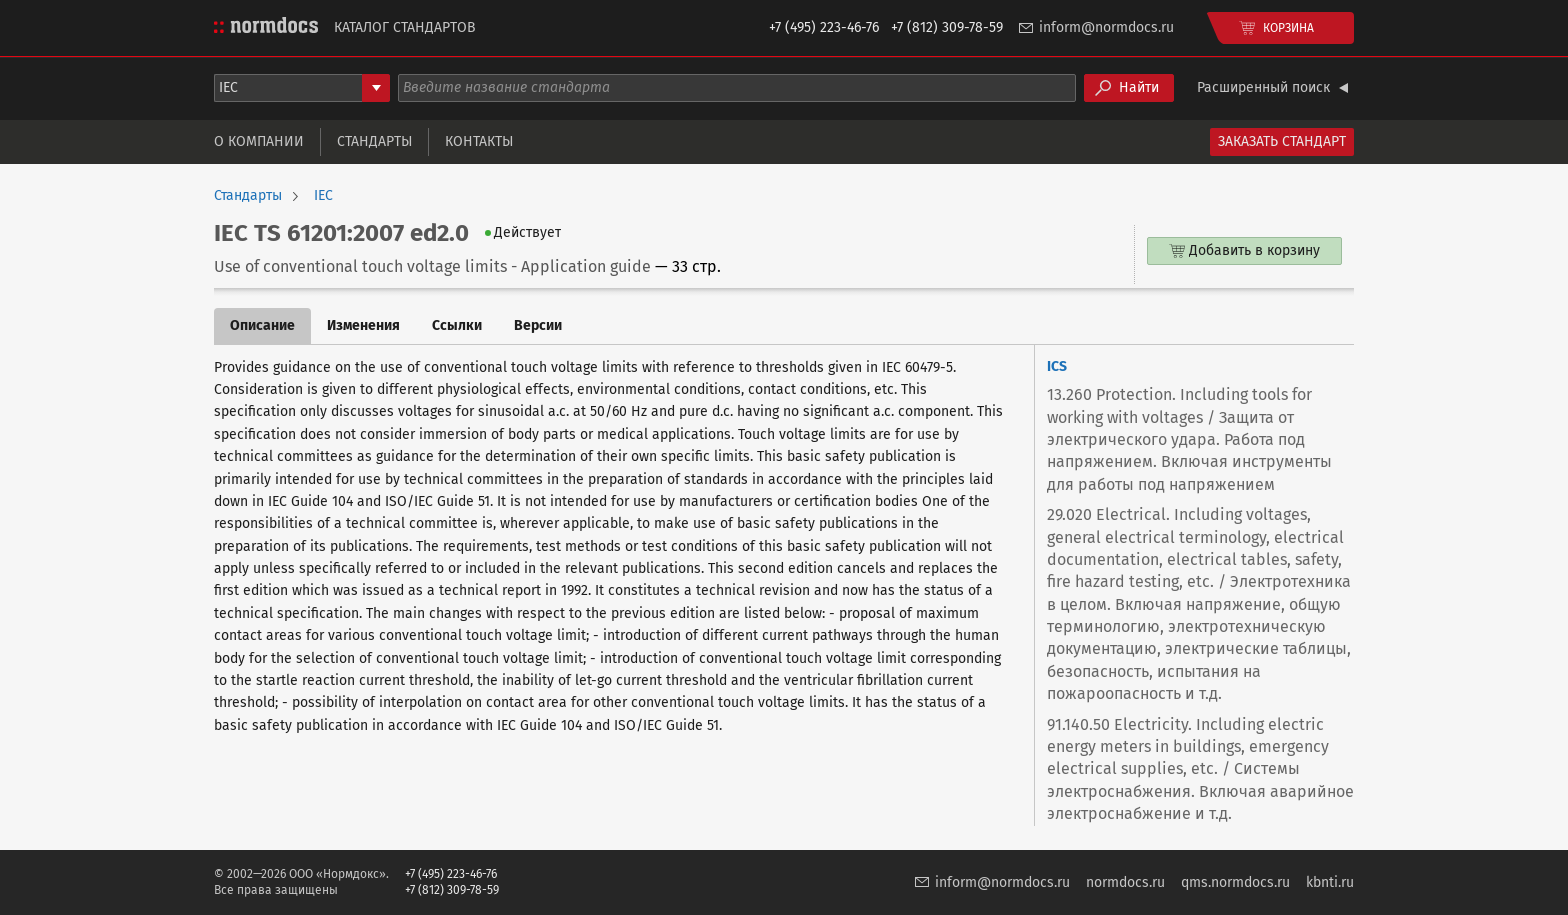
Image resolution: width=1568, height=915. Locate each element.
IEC (323, 196)
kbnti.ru (1330, 882)
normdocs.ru (1125, 882)
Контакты (479, 141)
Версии (538, 325)
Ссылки (457, 325)
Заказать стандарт (1282, 141)
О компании (259, 141)
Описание (262, 325)
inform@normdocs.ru (1106, 27)
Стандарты (374, 141)
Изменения (363, 325)
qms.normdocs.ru (1235, 882)
